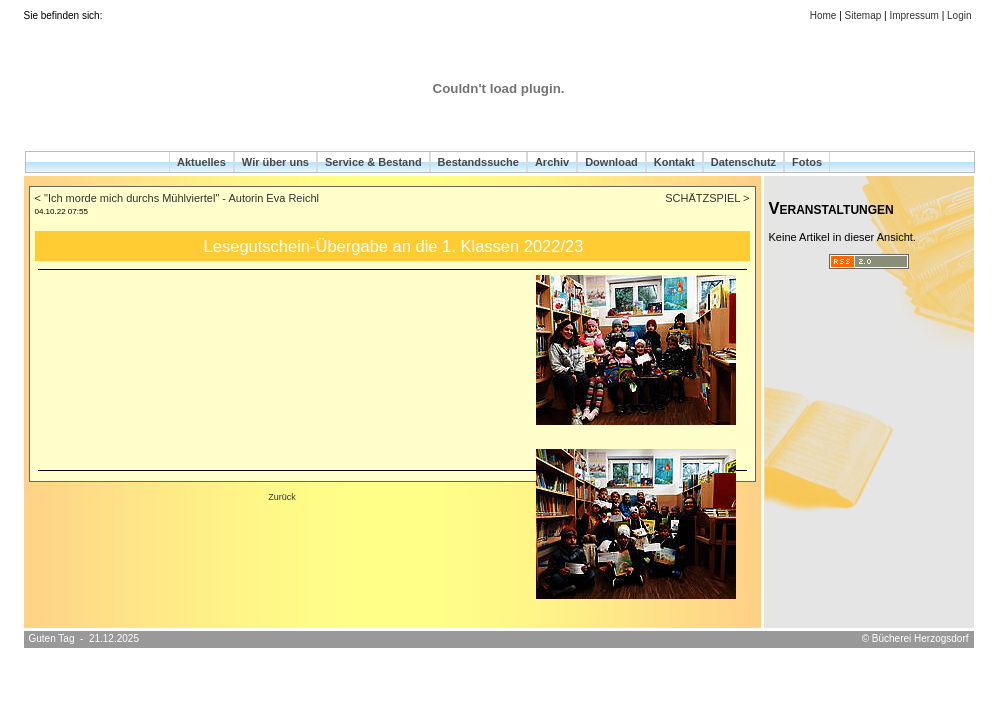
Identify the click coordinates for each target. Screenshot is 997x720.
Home (823, 15)
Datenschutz (743, 162)
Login (959, 15)
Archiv (552, 162)
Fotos (807, 162)
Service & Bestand (373, 162)
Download (611, 162)
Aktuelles (201, 162)
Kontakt (674, 162)
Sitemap (863, 15)
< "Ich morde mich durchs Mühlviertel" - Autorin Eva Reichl (177, 198)
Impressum (913, 15)
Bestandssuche (478, 162)
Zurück (282, 497)
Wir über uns (275, 162)
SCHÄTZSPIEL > (707, 198)
